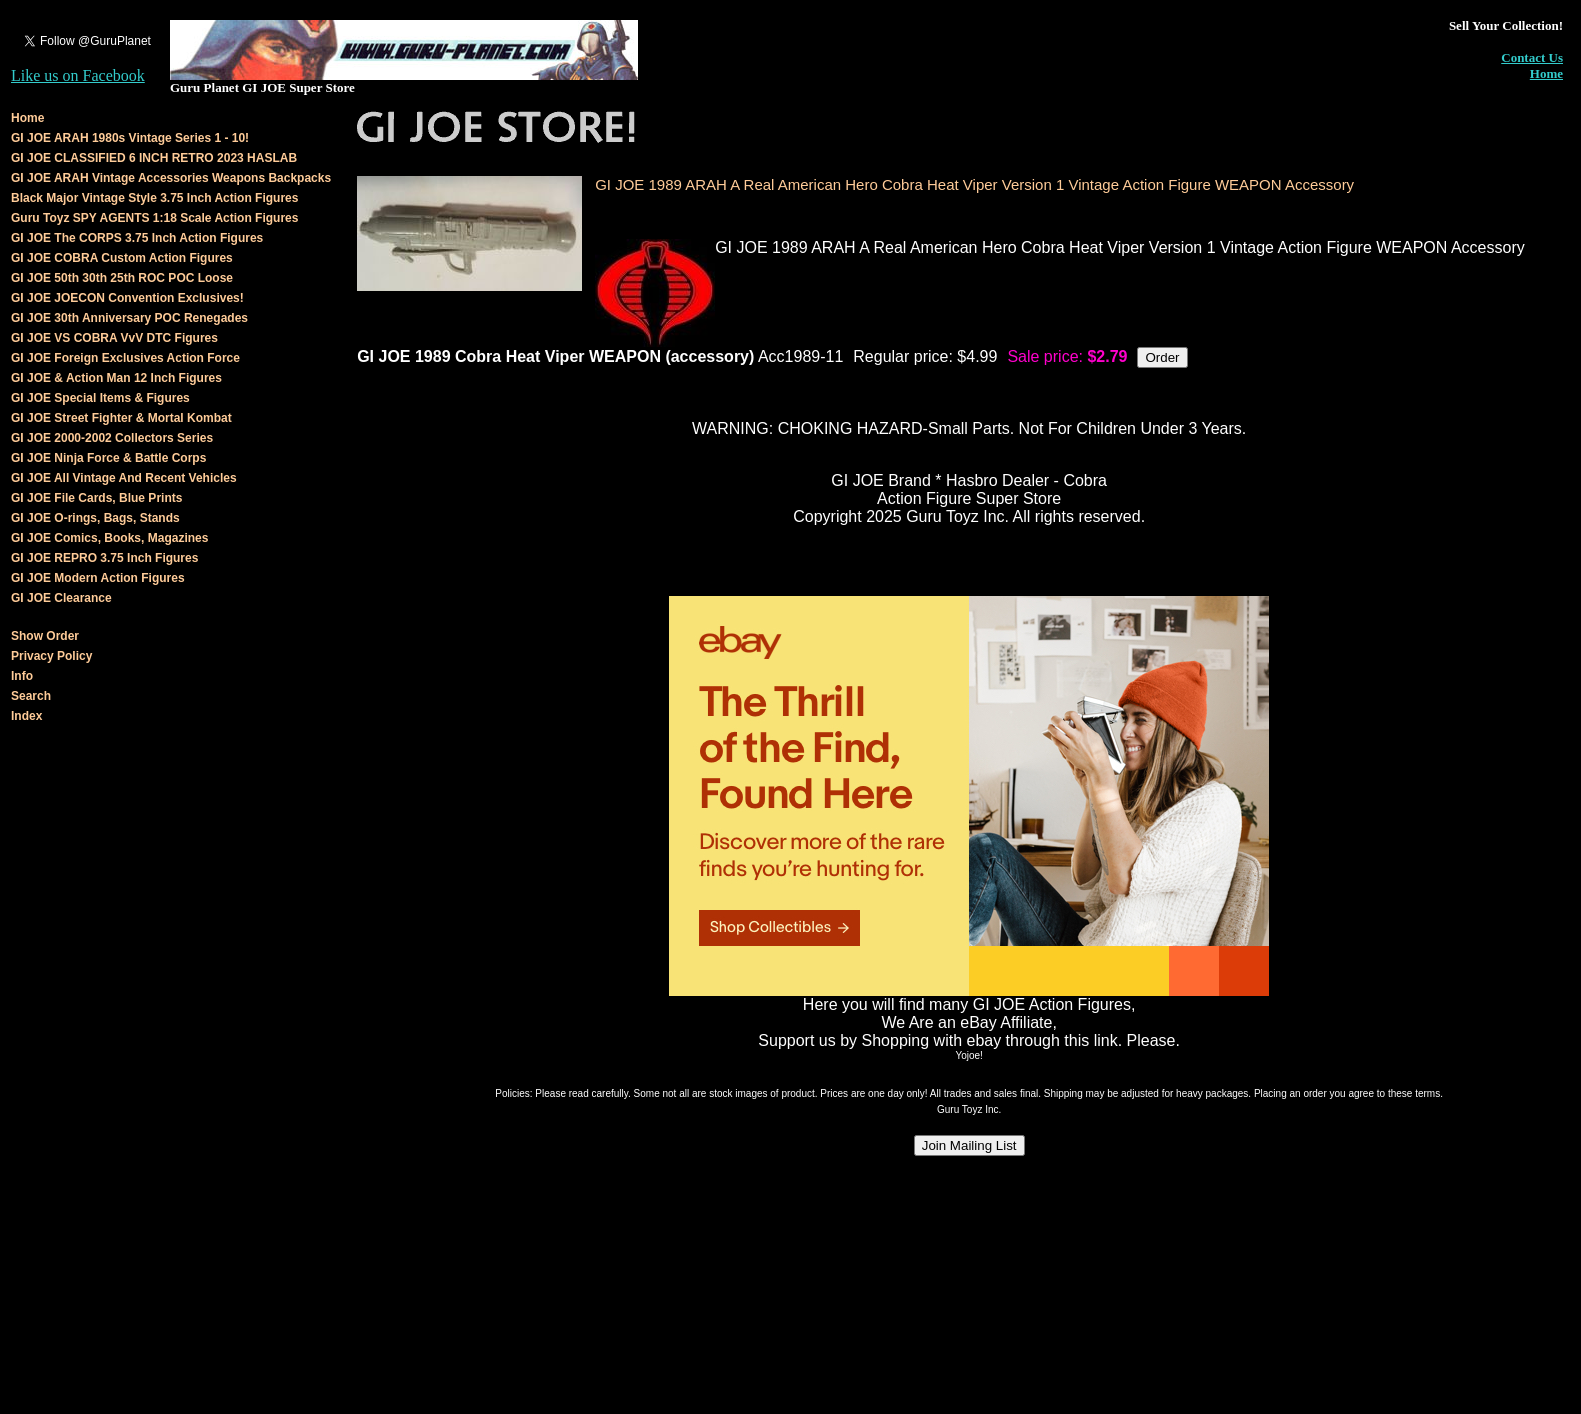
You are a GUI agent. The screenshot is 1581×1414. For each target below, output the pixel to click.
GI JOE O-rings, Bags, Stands (95, 518)
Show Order (45, 636)
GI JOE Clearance (61, 598)
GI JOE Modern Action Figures (98, 578)
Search (31, 696)
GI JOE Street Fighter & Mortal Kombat (121, 418)
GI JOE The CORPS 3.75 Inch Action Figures (137, 238)
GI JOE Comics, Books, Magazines (109, 538)
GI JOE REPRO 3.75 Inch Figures (104, 558)
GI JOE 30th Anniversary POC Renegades (129, 318)
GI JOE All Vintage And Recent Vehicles (124, 478)
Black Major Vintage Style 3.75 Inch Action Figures (154, 198)
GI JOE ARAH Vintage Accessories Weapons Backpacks (171, 178)
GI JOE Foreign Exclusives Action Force (125, 358)
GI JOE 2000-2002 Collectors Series (112, 438)
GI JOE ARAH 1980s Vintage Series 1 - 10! (130, 138)
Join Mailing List (969, 1145)
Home (1546, 73)
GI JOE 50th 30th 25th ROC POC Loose (122, 278)
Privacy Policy (51, 656)
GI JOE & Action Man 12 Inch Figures (116, 378)
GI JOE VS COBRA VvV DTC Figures (114, 338)
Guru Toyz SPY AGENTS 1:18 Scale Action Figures (154, 218)
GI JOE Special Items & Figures (100, 398)
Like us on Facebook (78, 75)
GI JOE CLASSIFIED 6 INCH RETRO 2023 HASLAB (154, 158)
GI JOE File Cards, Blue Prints (96, 498)
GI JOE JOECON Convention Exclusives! (127, 298)
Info (22, 676)
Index (26, 716)
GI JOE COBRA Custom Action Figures (122, 258)
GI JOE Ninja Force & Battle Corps (108, 458)
